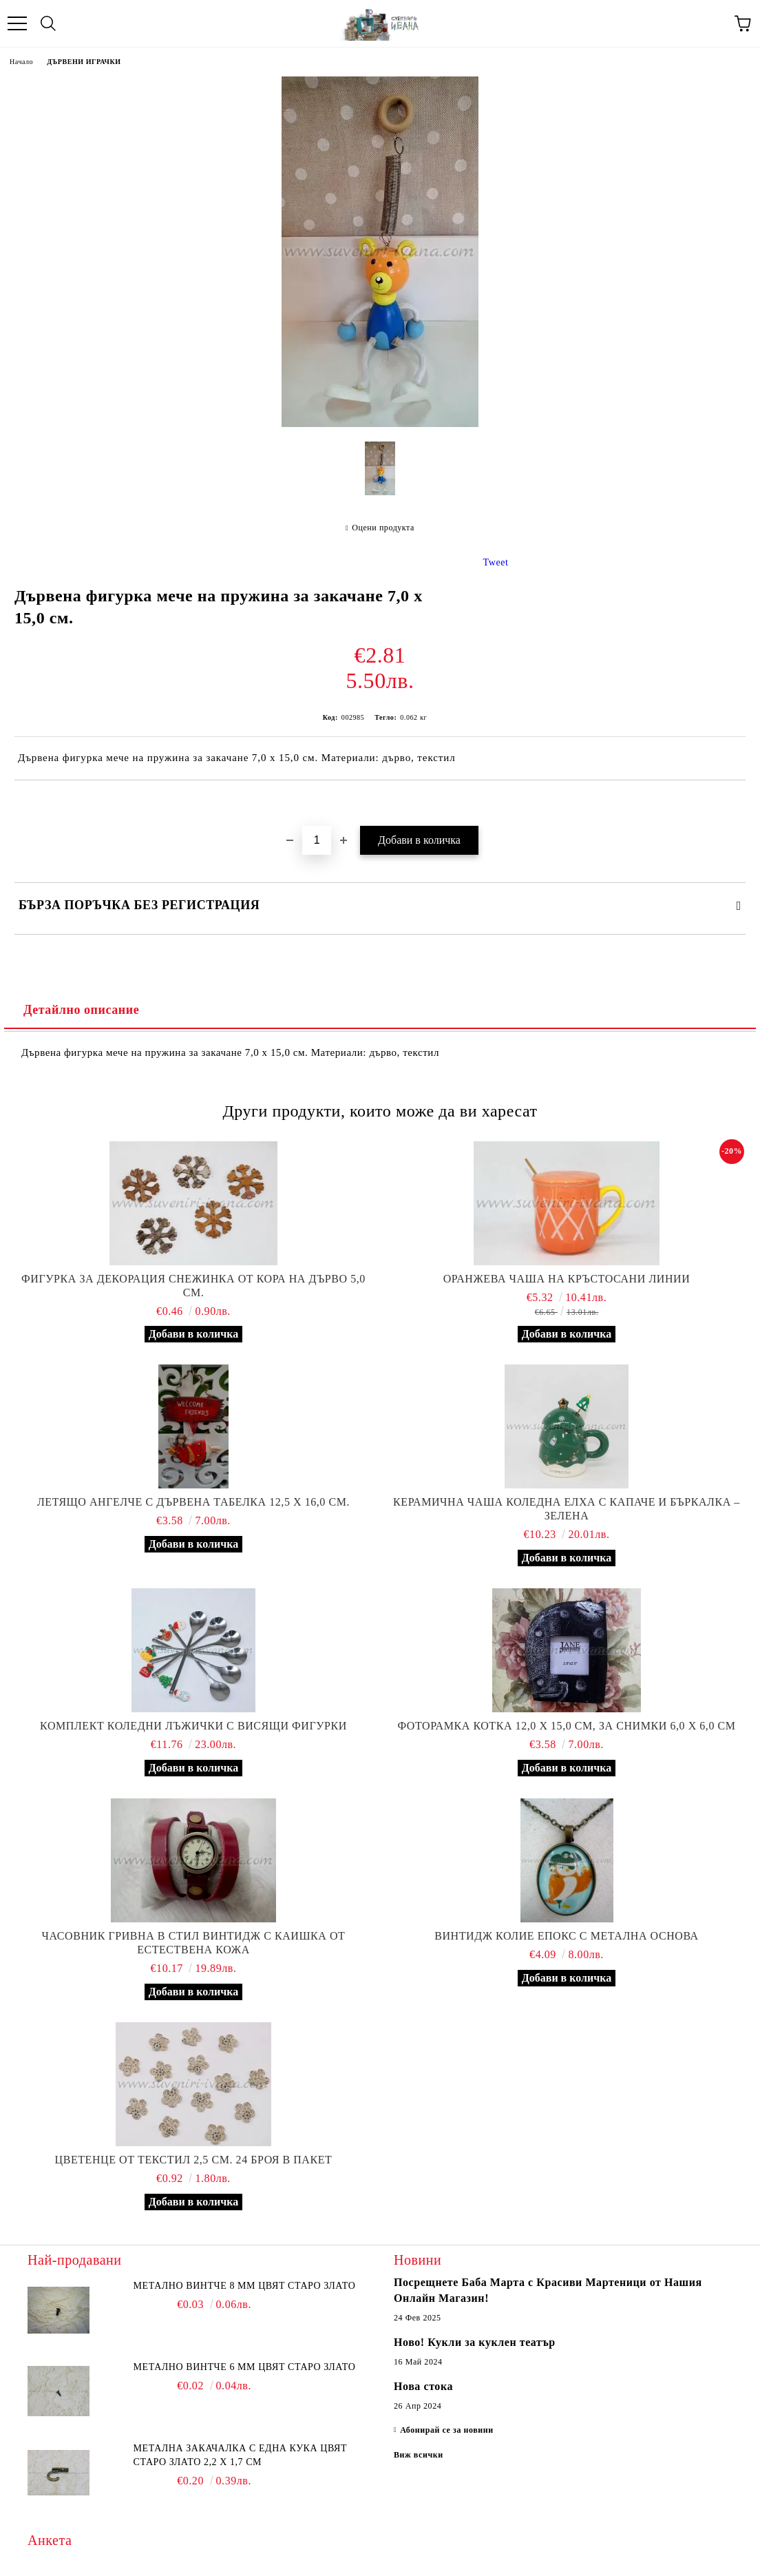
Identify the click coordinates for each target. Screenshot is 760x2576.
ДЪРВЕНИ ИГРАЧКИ (83, 61)
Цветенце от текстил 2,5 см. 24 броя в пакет (193, 2159)
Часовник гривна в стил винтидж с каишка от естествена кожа (194, 1942)
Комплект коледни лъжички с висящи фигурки (193, 1726)
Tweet (496, 562)
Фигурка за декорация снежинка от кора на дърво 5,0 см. (193, 1285)
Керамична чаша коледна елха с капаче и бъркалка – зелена (566, 1508)
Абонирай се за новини (447, 2430)
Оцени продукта (383, 527)
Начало (21, 61)
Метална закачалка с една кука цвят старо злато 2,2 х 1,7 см (241, 2455)
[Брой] (316, 840)
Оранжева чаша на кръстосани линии (566, 1279)
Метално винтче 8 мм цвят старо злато (245, 2286)
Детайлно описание (81, 1010)
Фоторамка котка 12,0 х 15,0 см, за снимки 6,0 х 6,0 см (566, 1726)
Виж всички (418, 2455)
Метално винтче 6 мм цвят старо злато (245, 2367)
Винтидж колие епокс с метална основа (566, 1936)
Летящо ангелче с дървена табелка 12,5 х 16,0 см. (193, 1502)
